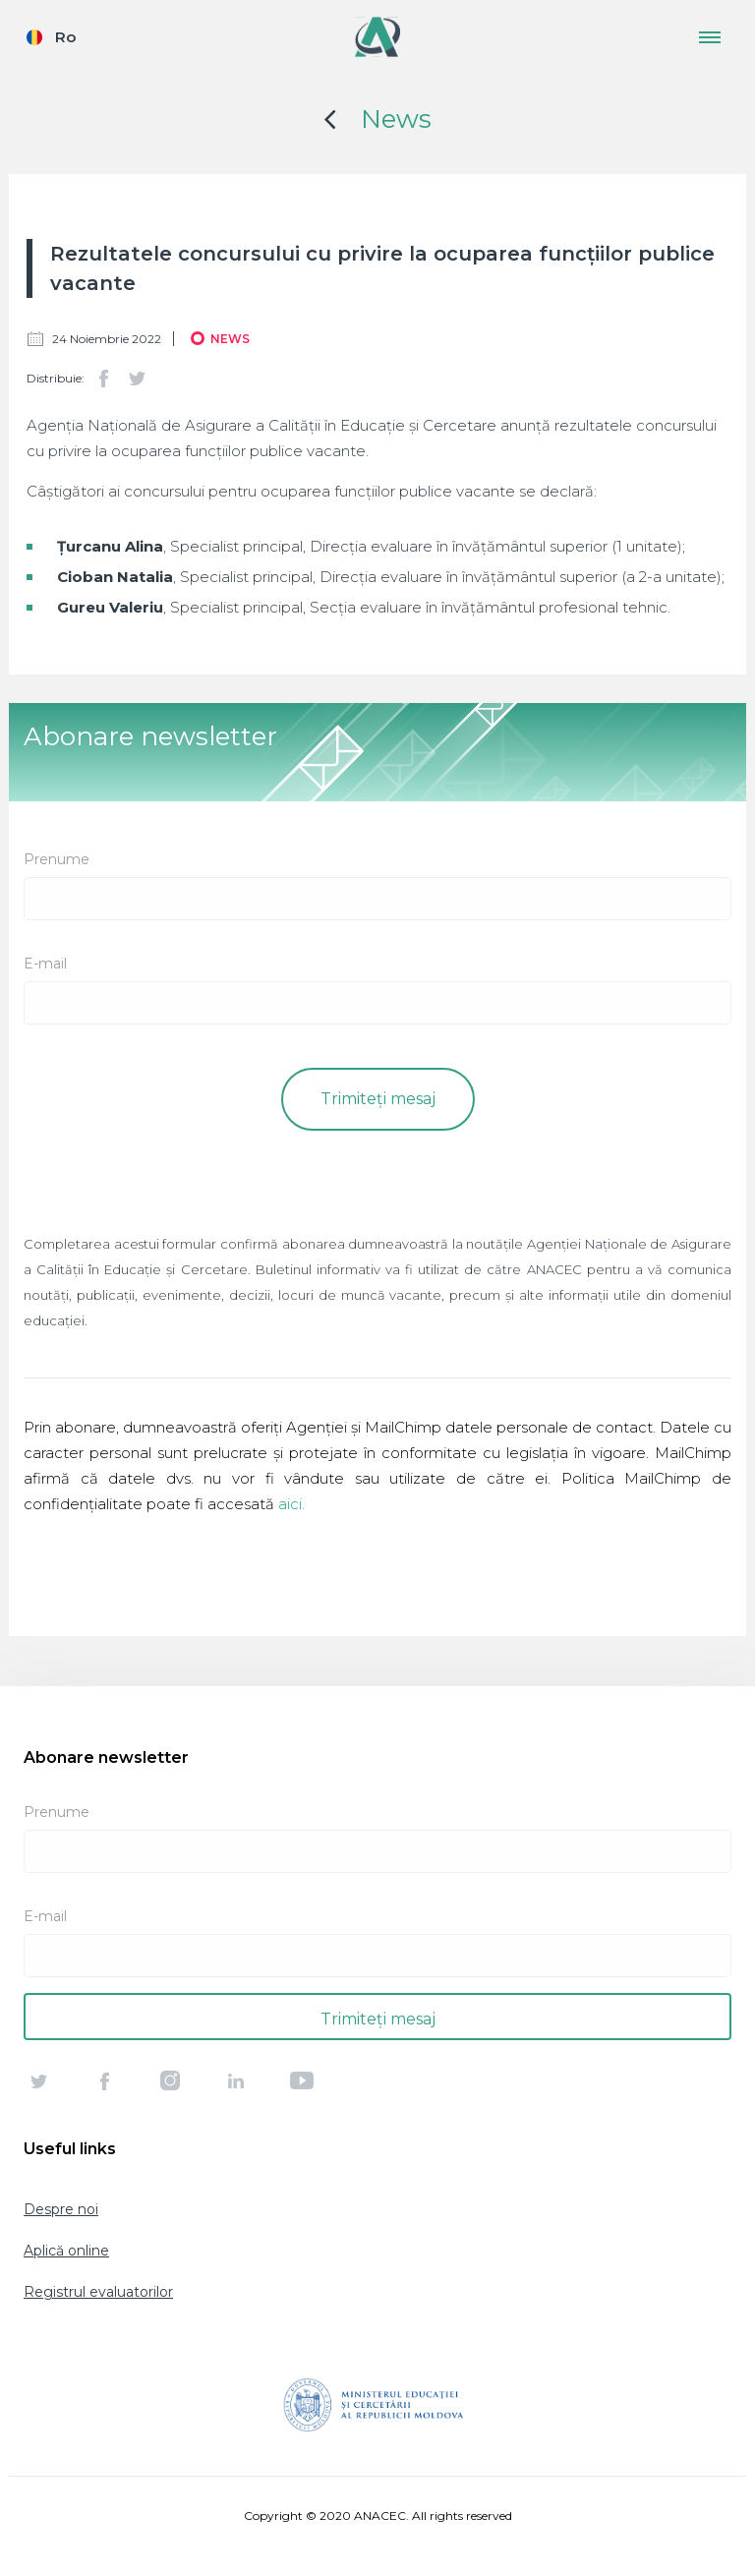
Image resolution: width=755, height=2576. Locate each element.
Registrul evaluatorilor (98, 2292)
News (396, 119)
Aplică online (66, 2250)
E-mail (45, 963)
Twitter (136, 378)
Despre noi (61, 2209)
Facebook (103, 378)
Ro (65, 37)
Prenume (56, 859)
